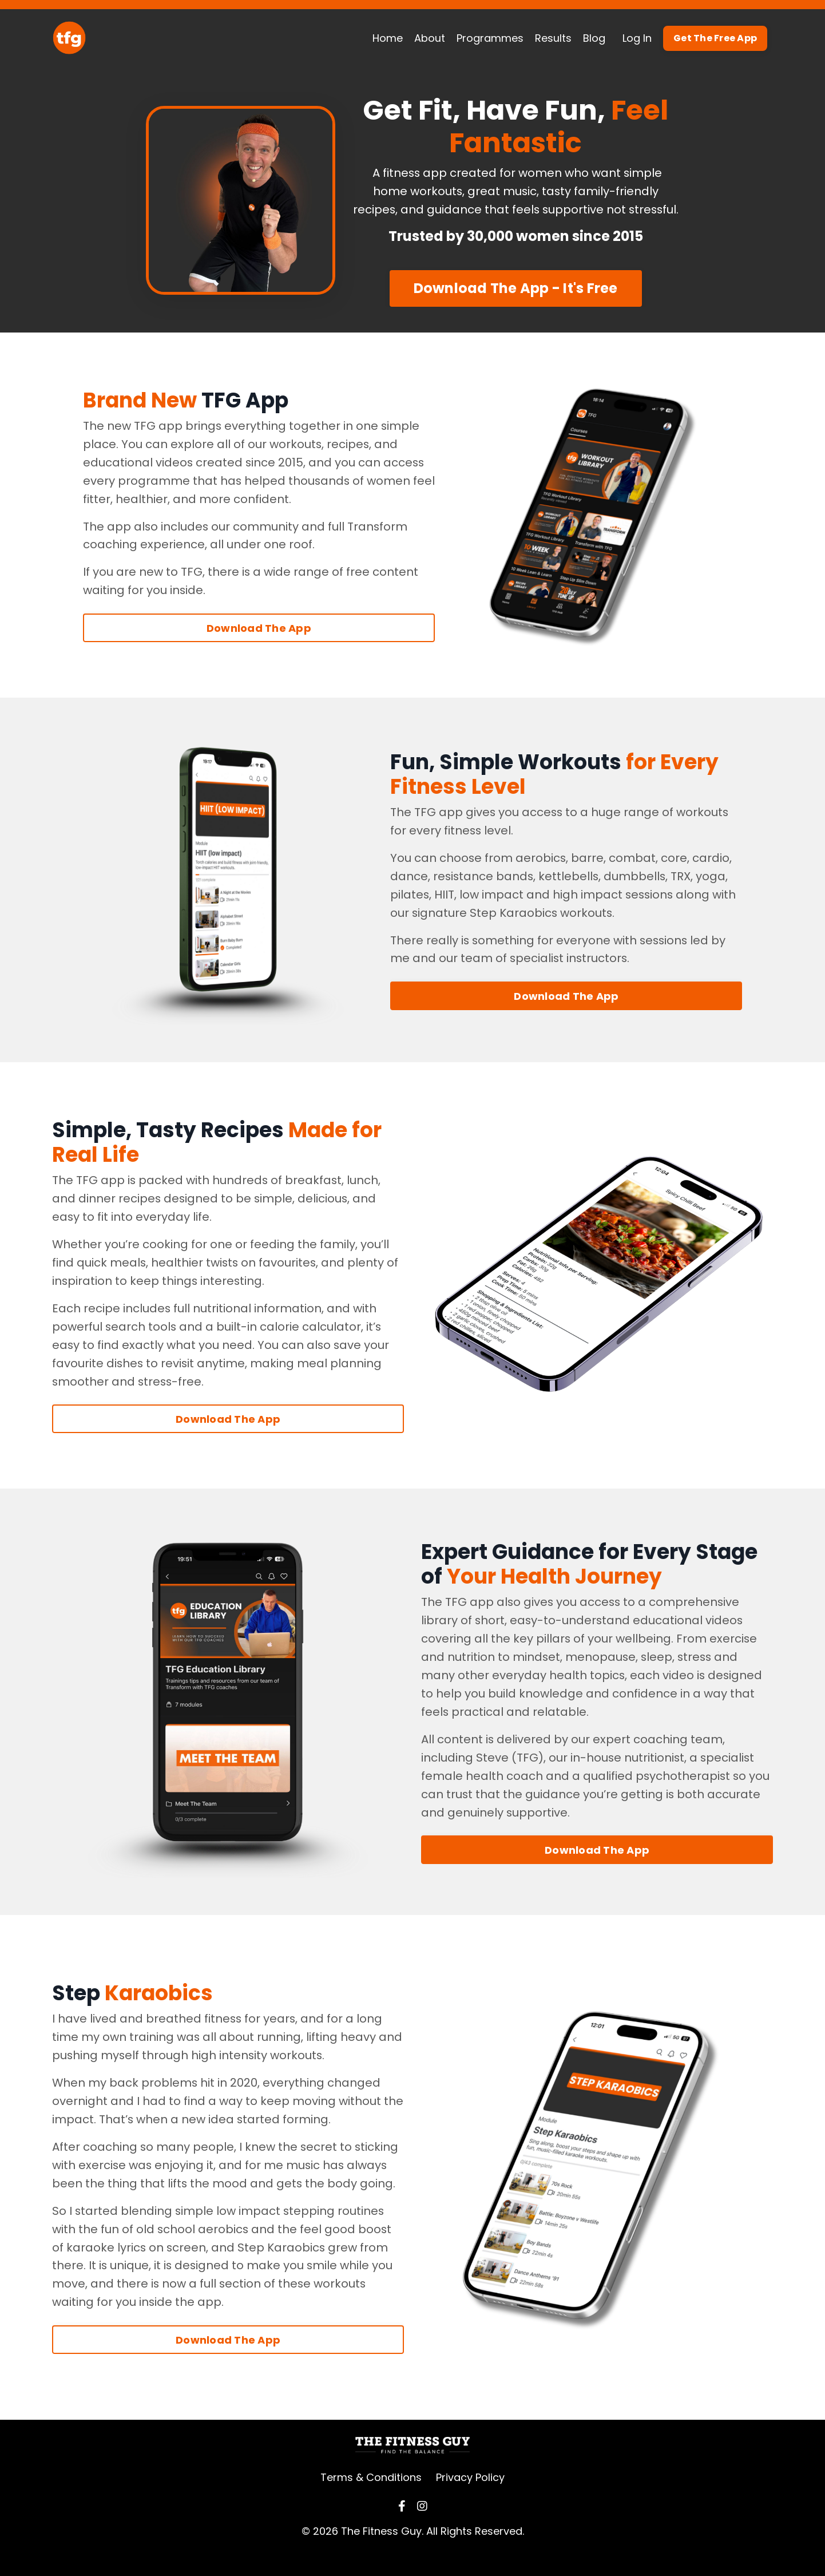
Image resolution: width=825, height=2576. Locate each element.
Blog (594, 38)
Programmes (490, 38)
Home (387, 38)
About (429, 38)
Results (553, 38)
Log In (637, 38)
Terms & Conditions (371, 2497)
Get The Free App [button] (715, 38)
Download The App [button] (259, 646)
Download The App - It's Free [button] (516, 306)
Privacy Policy (470, 2497)
